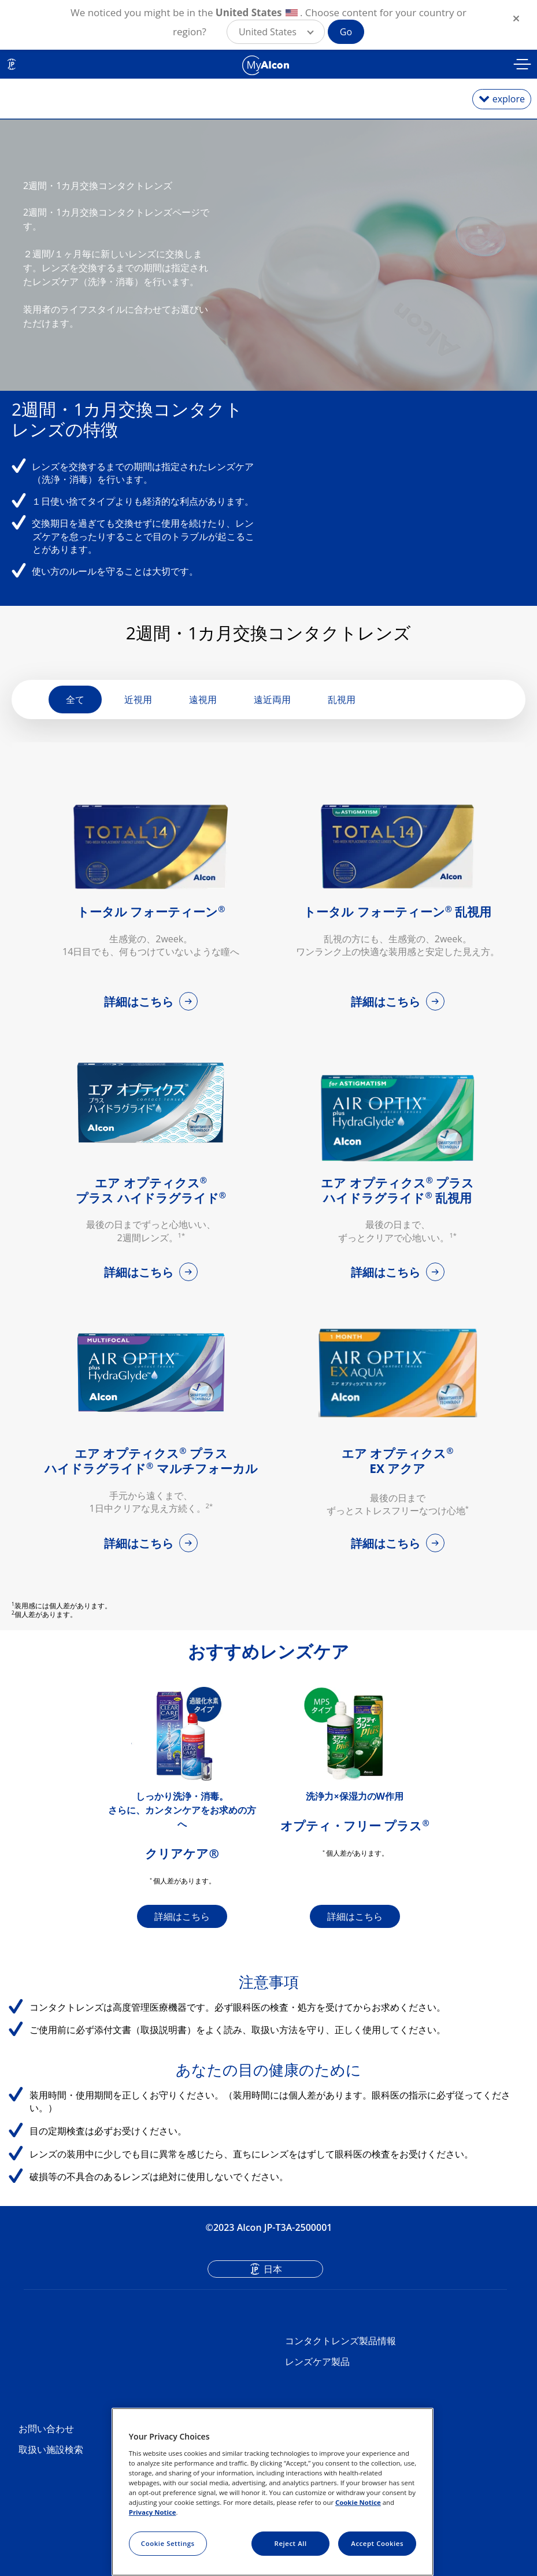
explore (508, 98)
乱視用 (341, 712)
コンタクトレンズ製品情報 (340, 2353)
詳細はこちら (140, 1014)
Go (346, 31)
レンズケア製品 (317, 2374)
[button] (276, 32)
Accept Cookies (377, 2543)
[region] (273, 2492)
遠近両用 (272, 712)
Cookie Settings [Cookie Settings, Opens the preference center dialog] (168, 2543)
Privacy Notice (152, 2512)
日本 (273, 2281)
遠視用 (203, 712)
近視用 (138, 712)
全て (75, 712)
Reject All (291, 2543)
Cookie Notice (358, 2502)
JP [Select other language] (11, 64)
